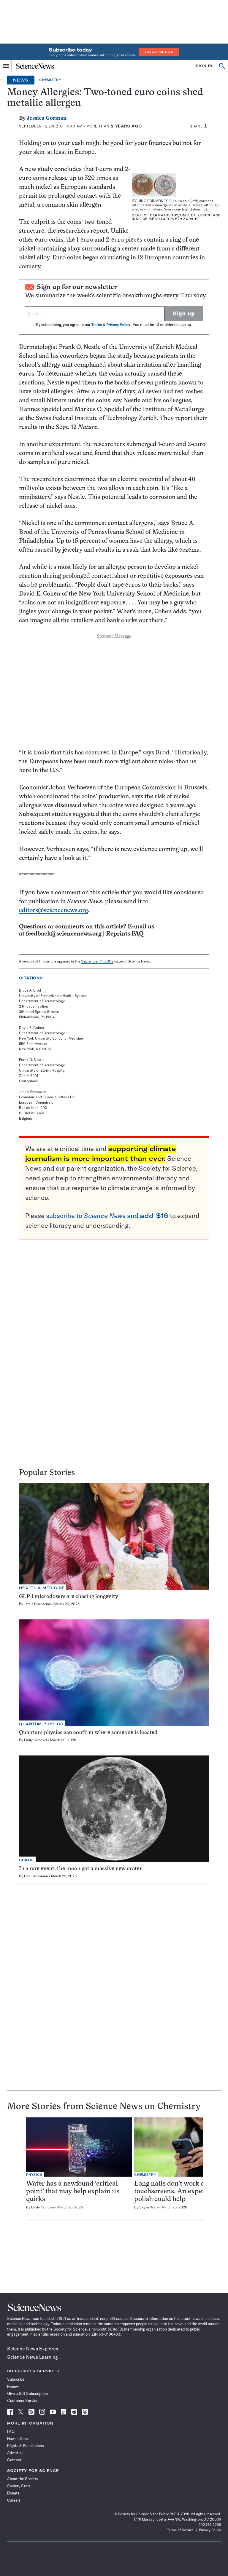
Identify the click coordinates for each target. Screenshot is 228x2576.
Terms (96, 325)
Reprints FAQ (124, 934)
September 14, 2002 (97, 961)
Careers (14, 2500)
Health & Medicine (42, 1588)
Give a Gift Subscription (27, 2393)
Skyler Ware (149, 2207)
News (20, 80)
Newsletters (17, 2438)
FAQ (11, 2431)
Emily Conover (35, 1740)
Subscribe (15, 2379)
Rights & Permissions (25, 2445)
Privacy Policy (118, 325)
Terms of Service (180, 2530)
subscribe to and (107, 1216)
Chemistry (50, 80)
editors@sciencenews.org (53, 910)
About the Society (22, 2478)
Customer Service (22, 2400)
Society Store (19, 2486)
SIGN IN (204, 66)
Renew (13, 2386)
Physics (34, 2175)
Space (26, 1860)
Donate (13, 2493)
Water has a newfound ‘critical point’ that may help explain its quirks (72, 2191)
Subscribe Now (159, 51)
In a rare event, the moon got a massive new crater (80, 1868)
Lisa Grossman (36, 1876)
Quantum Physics (41, 1724)
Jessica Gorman (46, 118)
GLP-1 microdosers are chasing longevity (68, 1596)
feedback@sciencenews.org (64, 934)
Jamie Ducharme (37, 1604)
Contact (14, 2459)
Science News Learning (32, 2357)
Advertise (15, 2452)
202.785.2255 (209, 2524)
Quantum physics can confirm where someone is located (88, 1732)
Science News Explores (32, 2349)
